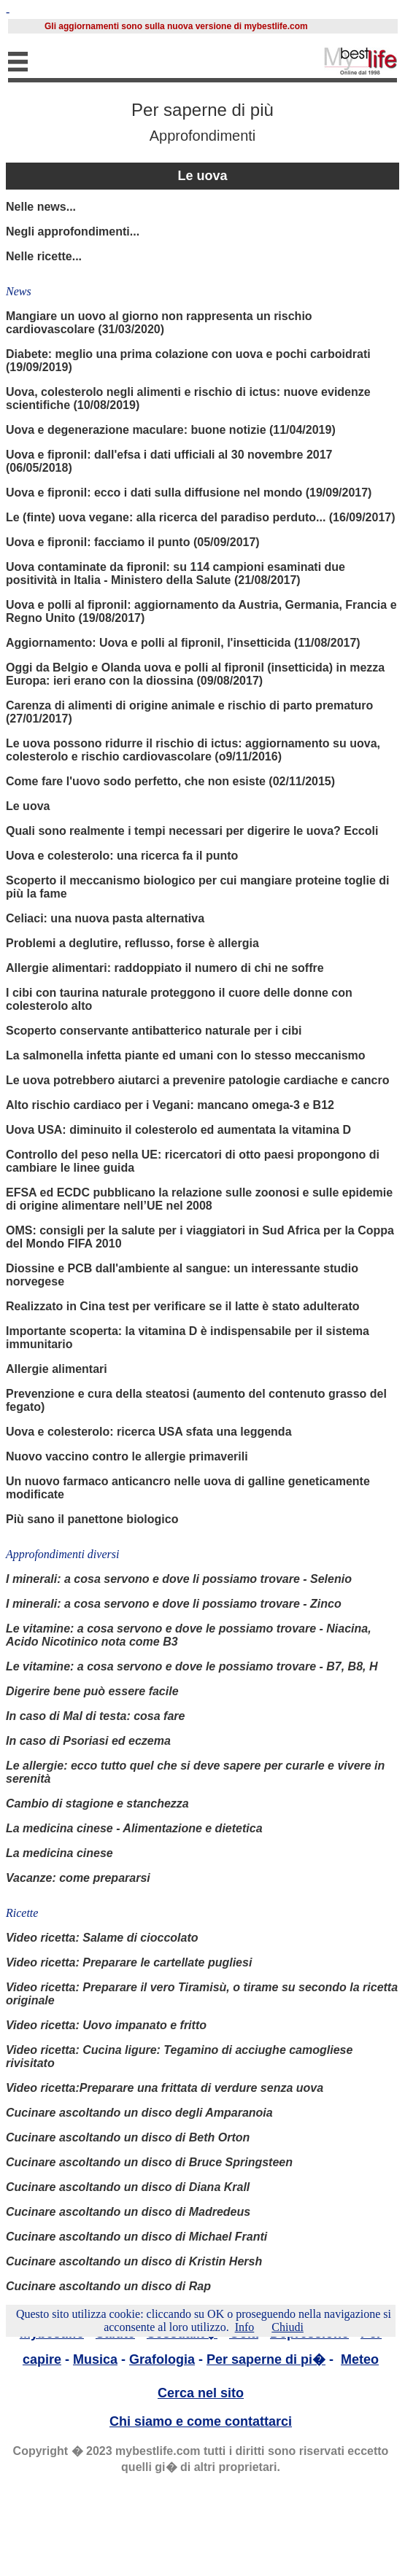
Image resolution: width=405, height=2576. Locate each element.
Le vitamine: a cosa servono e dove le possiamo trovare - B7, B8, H (192, 1666)
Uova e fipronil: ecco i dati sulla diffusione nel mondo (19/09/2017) (188, 492)
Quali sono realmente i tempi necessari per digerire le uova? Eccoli (192, 831)
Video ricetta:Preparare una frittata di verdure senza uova (164, 2088)
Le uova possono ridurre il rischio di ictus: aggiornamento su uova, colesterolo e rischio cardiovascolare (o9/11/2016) (193, 750)
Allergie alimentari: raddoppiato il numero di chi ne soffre (165, 968)
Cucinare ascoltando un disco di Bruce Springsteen (149, 2162)
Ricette (22, 1913)
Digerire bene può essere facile (92, 1691)
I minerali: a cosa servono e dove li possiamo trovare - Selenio (179, 1579)
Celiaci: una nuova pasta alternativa (105, 918)
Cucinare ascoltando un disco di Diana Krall (128, 2187)
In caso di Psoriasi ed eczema (88, 1741)
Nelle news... (41, 207)
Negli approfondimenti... (72, 231)
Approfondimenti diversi (62, 1554)
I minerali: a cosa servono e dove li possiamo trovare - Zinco (174, 1604)
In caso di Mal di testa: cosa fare (95, 1716)
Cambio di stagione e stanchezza (97, 1803)
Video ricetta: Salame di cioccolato (102, 1937)
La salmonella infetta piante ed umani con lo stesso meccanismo (186, 1055)
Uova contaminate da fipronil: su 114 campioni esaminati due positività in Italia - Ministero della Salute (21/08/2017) (175, 573)
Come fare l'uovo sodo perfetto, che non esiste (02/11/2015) (170, 781)
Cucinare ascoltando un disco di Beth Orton (128, 2137)
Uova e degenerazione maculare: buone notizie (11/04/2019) (171, 430)
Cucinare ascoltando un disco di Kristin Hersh (134, 2261)
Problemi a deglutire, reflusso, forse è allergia (132, 943)
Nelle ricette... (44, 256)
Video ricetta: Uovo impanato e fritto (106, 2025)
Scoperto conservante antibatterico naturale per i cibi (153, 1030)
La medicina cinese (59, 1853)
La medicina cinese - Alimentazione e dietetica (134, 1828)
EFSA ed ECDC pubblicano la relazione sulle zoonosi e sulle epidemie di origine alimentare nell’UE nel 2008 (199, 1199)
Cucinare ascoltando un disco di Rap (108, 2286)
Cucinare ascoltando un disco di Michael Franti (136, 2236)
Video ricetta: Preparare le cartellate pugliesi (129, 1962)
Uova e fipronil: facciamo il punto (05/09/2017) (133, 542)
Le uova (202, 175)
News (18, 291)
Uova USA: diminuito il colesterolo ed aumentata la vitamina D (178, 1130)
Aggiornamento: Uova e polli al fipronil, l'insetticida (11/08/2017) (183, 643)
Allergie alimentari (56, 1369)
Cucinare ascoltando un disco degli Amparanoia (139, 2112)
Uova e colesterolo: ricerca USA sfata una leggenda (149, 1431)
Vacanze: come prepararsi (78, 1878)
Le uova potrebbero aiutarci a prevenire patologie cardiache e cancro (198, 1080)
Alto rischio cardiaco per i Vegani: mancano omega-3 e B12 (170, 1105)
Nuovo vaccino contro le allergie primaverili (127, 1456)
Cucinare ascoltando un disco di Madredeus (128, 2212)
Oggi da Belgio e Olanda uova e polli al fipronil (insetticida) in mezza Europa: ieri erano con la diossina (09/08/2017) (195, 674)
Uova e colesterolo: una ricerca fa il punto (122, 855)
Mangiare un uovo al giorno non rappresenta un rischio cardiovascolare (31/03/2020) (159, 322)
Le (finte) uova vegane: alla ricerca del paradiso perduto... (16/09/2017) (201, 517)
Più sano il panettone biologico (92, 1519)
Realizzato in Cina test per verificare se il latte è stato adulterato (183, 1306)
